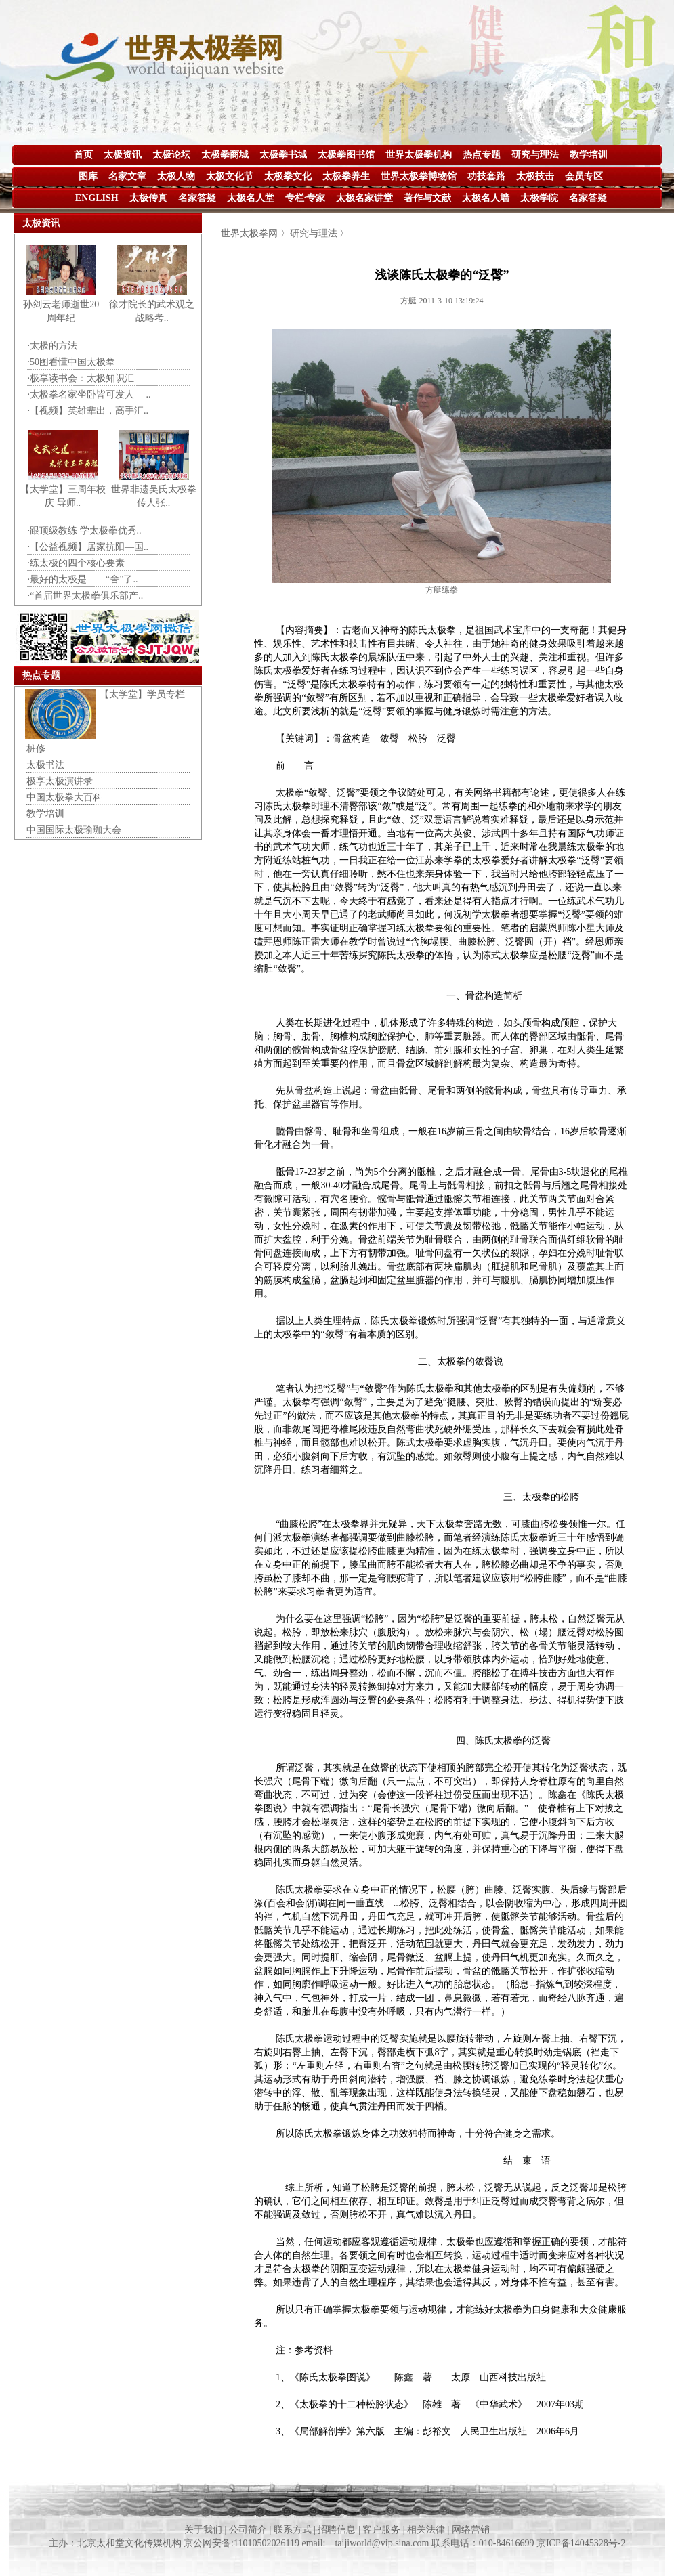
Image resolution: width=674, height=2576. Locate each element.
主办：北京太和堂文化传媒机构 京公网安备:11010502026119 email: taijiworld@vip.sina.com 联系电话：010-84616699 (292, 2543)
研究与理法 (535, 155)
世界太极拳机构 (418, 155)
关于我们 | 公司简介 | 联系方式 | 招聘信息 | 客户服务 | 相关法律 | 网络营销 (337, 2530)
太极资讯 (123, 155)
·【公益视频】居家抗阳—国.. (88, 547)
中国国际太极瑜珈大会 (73, 830)
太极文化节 (229, 176)
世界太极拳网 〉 (255, 233)
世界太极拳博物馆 (419, 176)
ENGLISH (97, 198)
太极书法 (45, 765)
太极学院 (539, 198)
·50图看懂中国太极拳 (72, 362)
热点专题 (482, 155)
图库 (88, 176)
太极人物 (176, 176)
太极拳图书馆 (346, 155)
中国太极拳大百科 (64, 797)
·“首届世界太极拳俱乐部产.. (86, 596)
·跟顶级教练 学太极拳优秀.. (85, 530)
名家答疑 (197, 198)
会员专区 (584, 176)
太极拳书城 (283, 155)
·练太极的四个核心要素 (76, 563)
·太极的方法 (53, 346)
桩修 (35, 749)
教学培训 (589, 155)
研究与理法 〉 (320, 233)
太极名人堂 (250, 198)
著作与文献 (427, 198)
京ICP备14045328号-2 (580, 2543)
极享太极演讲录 (59, 781)
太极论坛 (171, 155)
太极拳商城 (225, 155)
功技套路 (486, 176)
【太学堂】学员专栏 (142, 694)
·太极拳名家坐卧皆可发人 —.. (89, 394)
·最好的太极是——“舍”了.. (83, 579)
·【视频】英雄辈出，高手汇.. (88, 411)
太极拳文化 (288, 176)
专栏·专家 (305, 198)
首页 (83, 155)
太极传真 (148, 198)
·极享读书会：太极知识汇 (81, 378)
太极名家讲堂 (364, 198)
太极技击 (535, 176)
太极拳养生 (346, 176)
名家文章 (127, 176)
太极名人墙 (485, 198)
